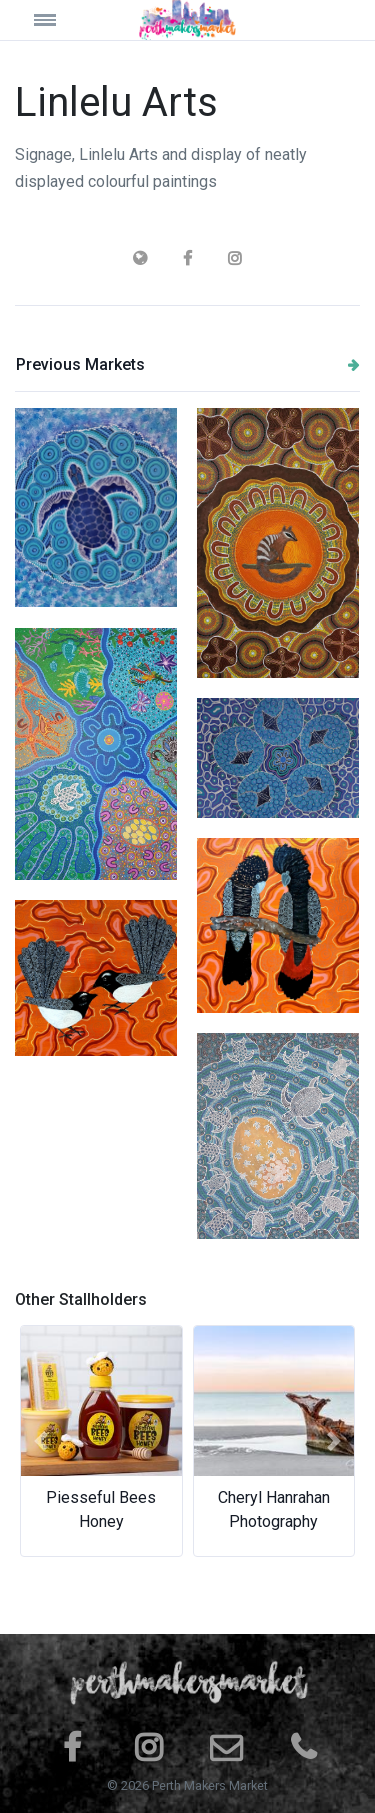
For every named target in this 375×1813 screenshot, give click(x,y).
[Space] (188, 20)
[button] (41, 1441)
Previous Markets (188, 364)
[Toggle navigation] (58, 19)
